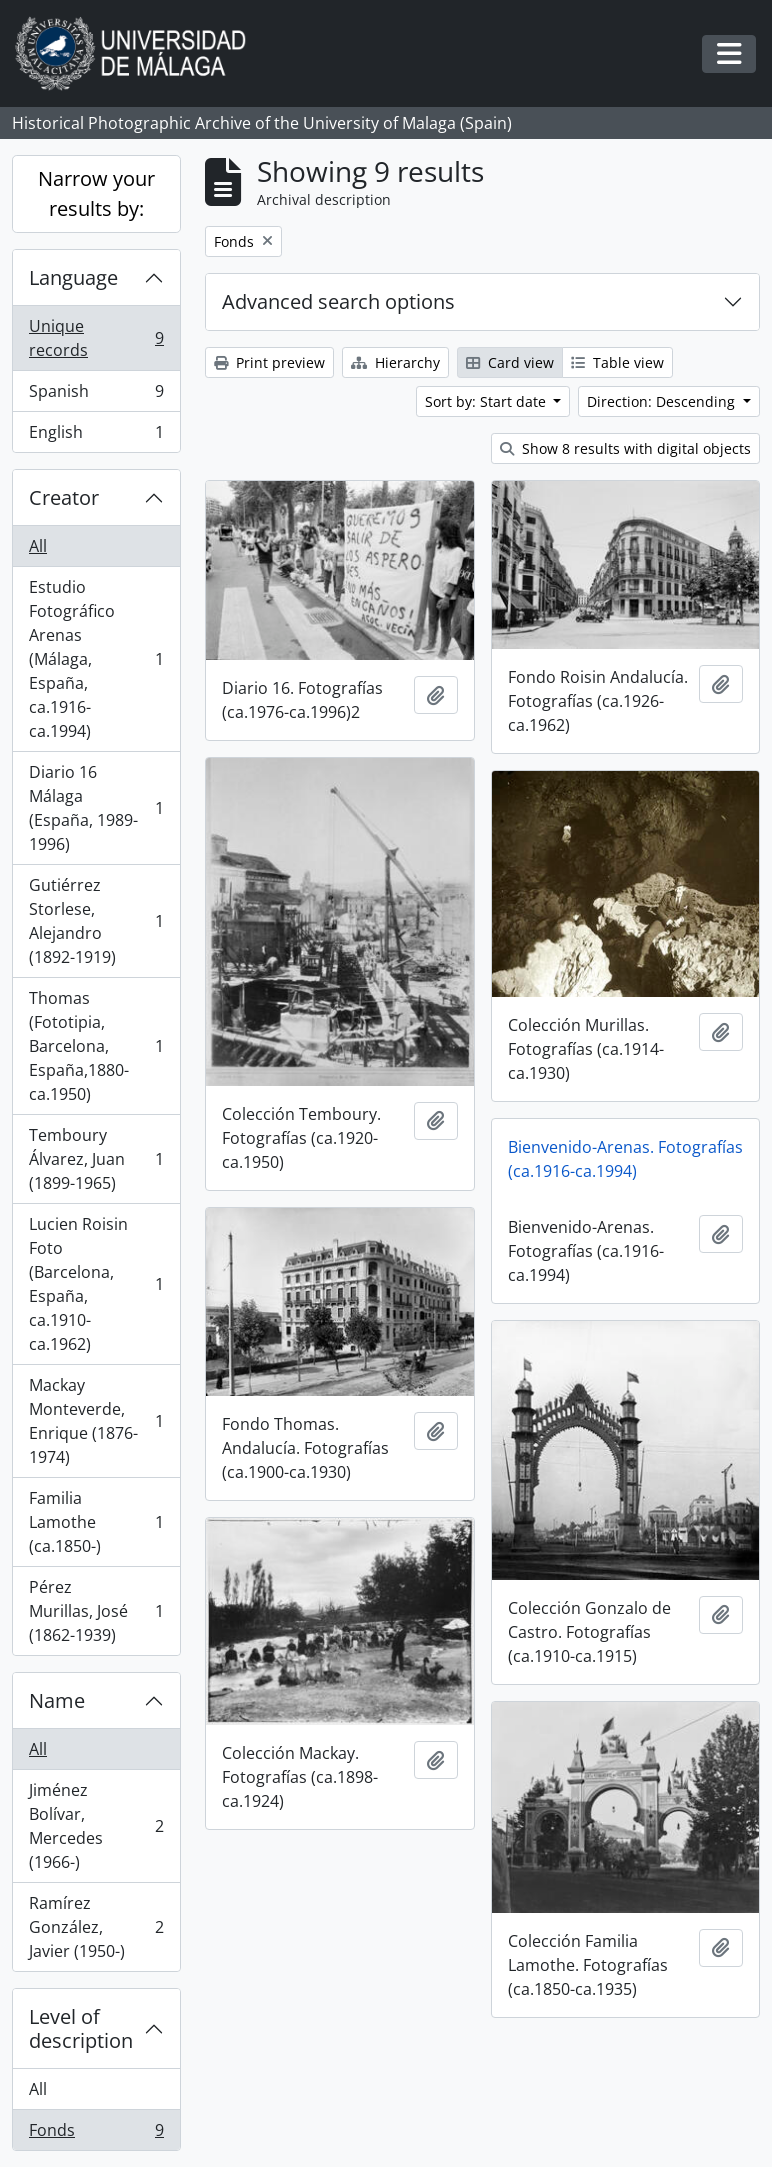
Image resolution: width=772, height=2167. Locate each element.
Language (73, 277)
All (38, 546)
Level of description (81, 2028)
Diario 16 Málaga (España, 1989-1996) (96, 808)
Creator (64, 497)
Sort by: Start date (487, 401)
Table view (617, 362)
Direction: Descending (663, 401)
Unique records (96, 338)
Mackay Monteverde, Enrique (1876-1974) (96, 1421)
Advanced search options (338, 301)
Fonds (96, 2134)
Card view (510, 362)
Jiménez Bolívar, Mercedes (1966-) (96, 1826)
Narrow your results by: (96, 193)
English (96, 436)
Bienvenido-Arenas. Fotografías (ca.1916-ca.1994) (625, 1159)
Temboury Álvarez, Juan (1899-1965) (96, 1159)
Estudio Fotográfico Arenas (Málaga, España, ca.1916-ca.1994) (96, 659)
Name (57, 1700)
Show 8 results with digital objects (625, 448)
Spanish (96, 395)
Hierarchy (395, 362)
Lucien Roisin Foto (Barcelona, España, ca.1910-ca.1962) (96, 1284)
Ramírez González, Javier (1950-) (96, 1927)
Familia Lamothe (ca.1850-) (96, 1522)
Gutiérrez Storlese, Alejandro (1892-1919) (96, 921)
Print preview (269, 362)
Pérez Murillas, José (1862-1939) (96, 1611)
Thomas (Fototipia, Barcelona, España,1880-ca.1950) (96, 1046)
